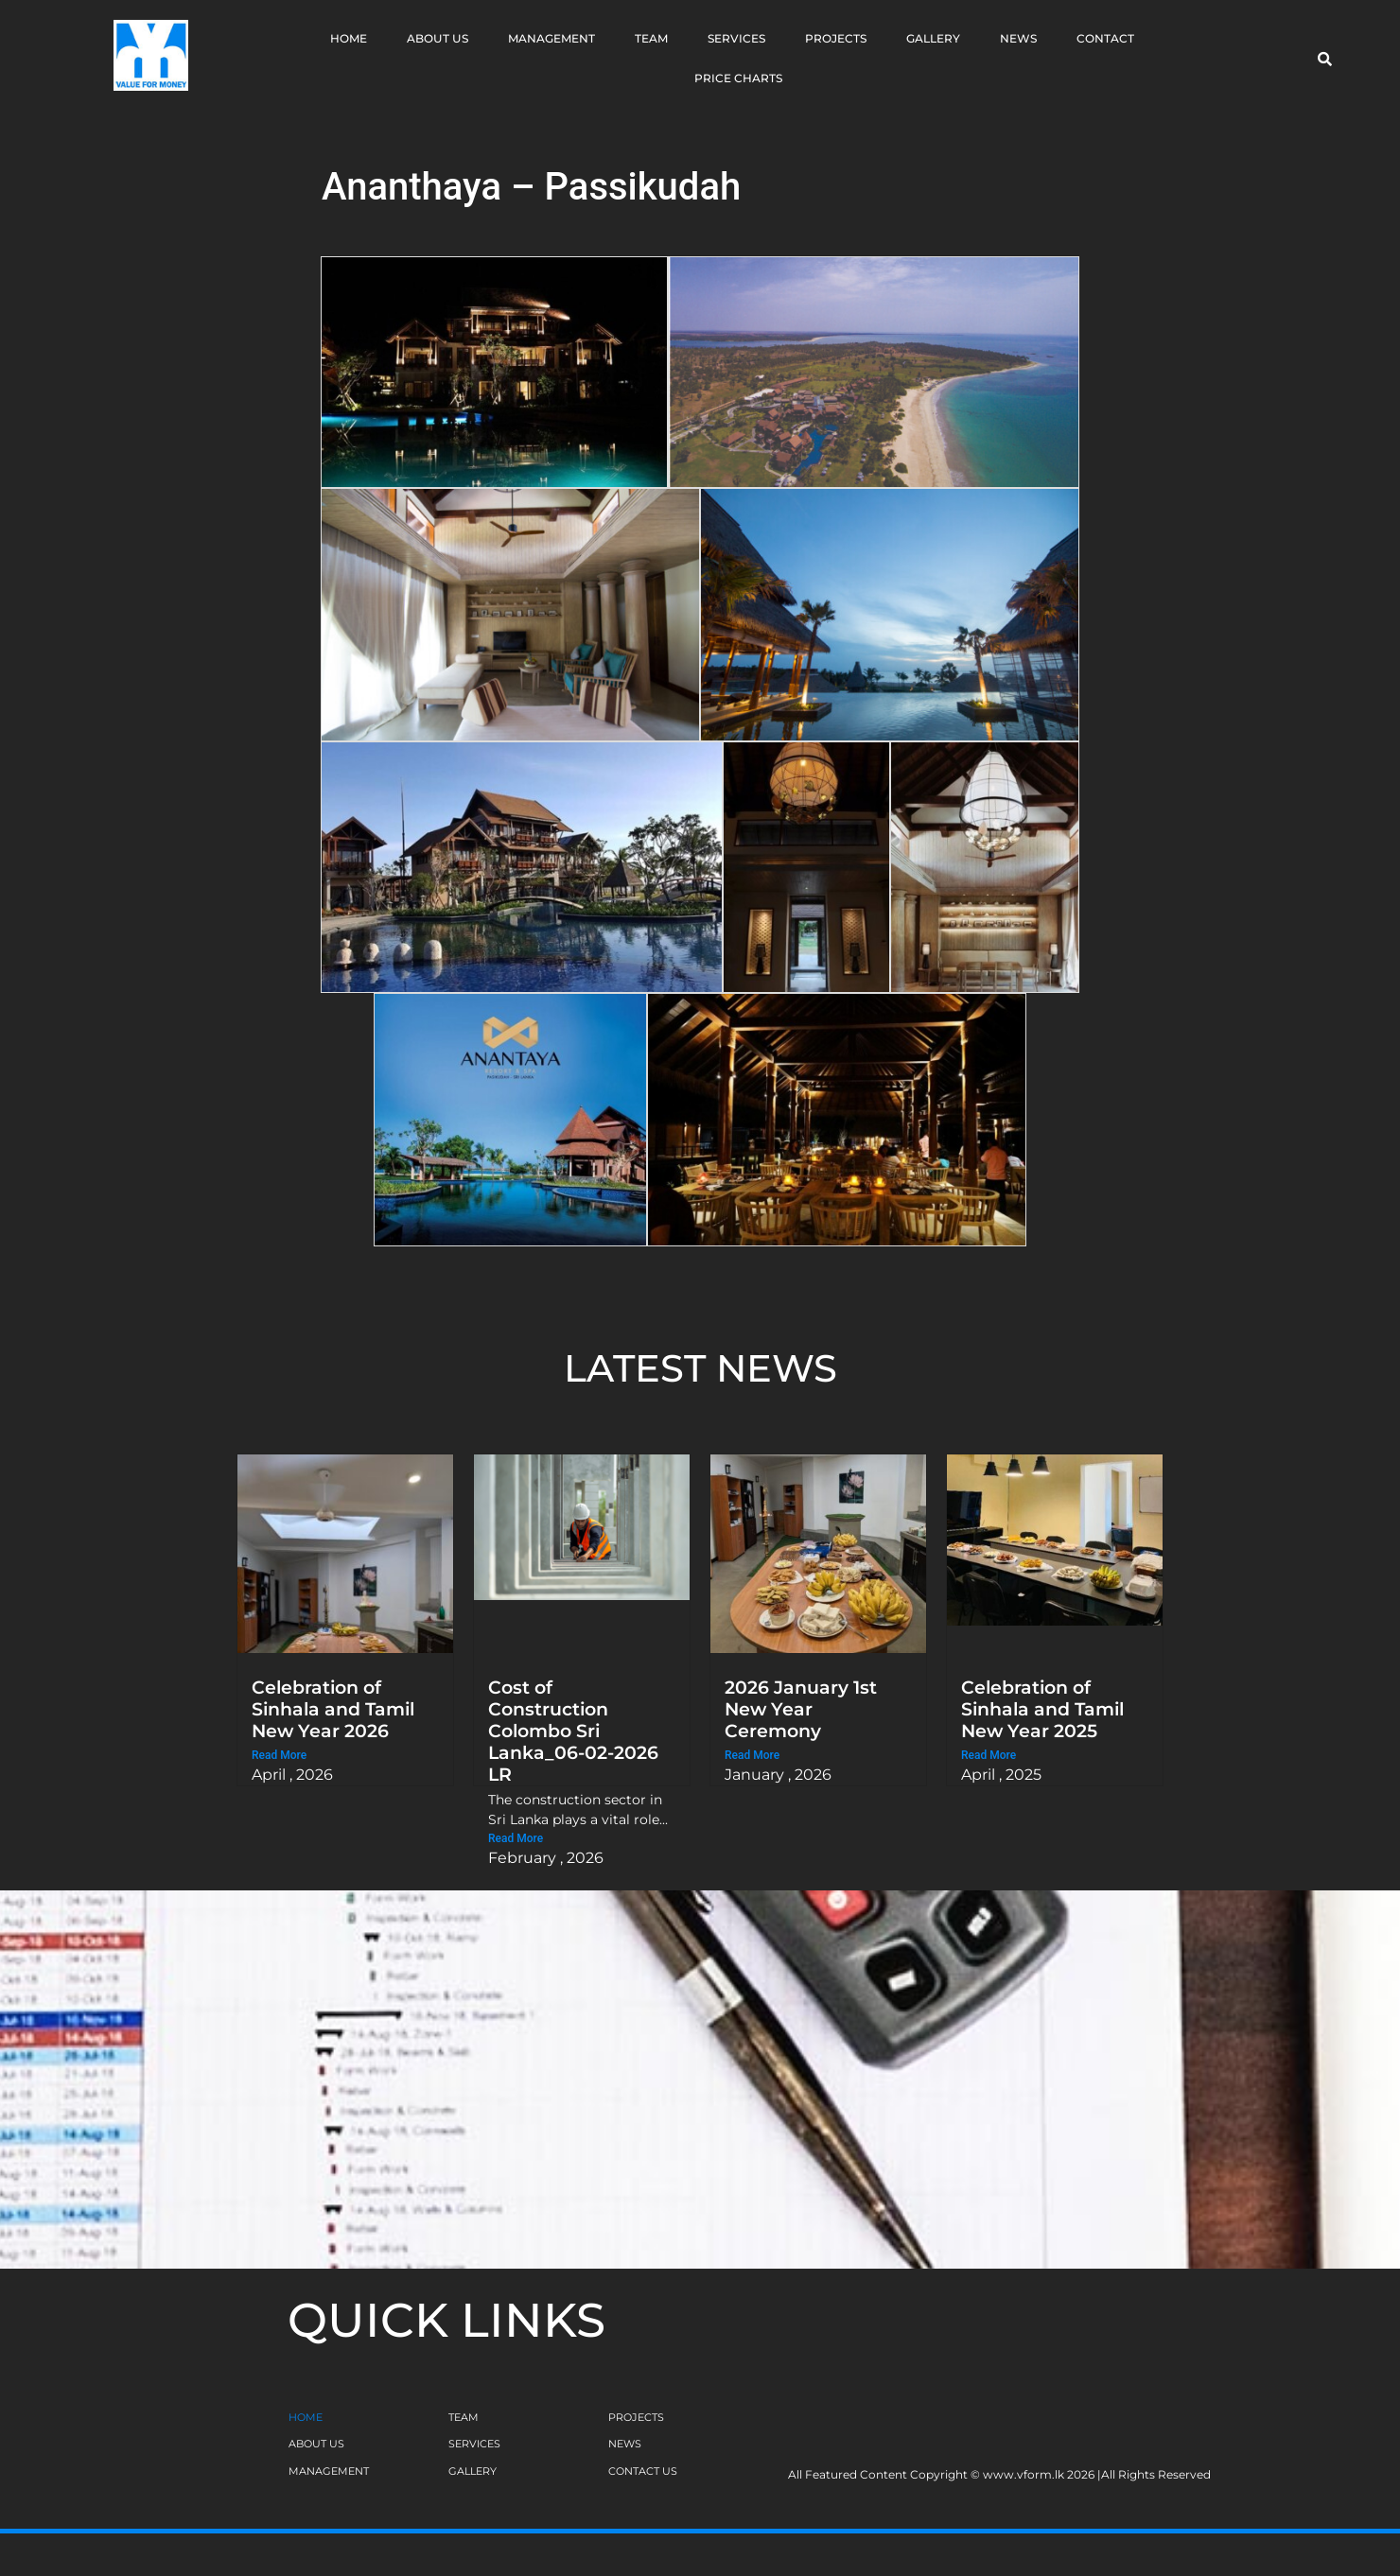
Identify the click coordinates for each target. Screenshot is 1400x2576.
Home (348, 38)
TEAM (463, 2417)
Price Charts (738, 78)
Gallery (933, 38)
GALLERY (472, 2471)
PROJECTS (636, 2417)
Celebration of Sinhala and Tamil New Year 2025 (1042, 1709)
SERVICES (474, 2443)
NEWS (624, 2443)
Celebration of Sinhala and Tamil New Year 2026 (333, 1709)
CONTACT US (642, 2471)
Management (551, 38)
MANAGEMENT (329, 2471)
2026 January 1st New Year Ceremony (801, 1709)
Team (651, 38)
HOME (306, 2417)
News (1018, 38)
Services (736, 38)
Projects (835, 38)
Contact (1105, 38)
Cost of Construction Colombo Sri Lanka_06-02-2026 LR (573, 1730)
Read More (279, 1755)
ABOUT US (316, 2443)
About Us (437, 38)
